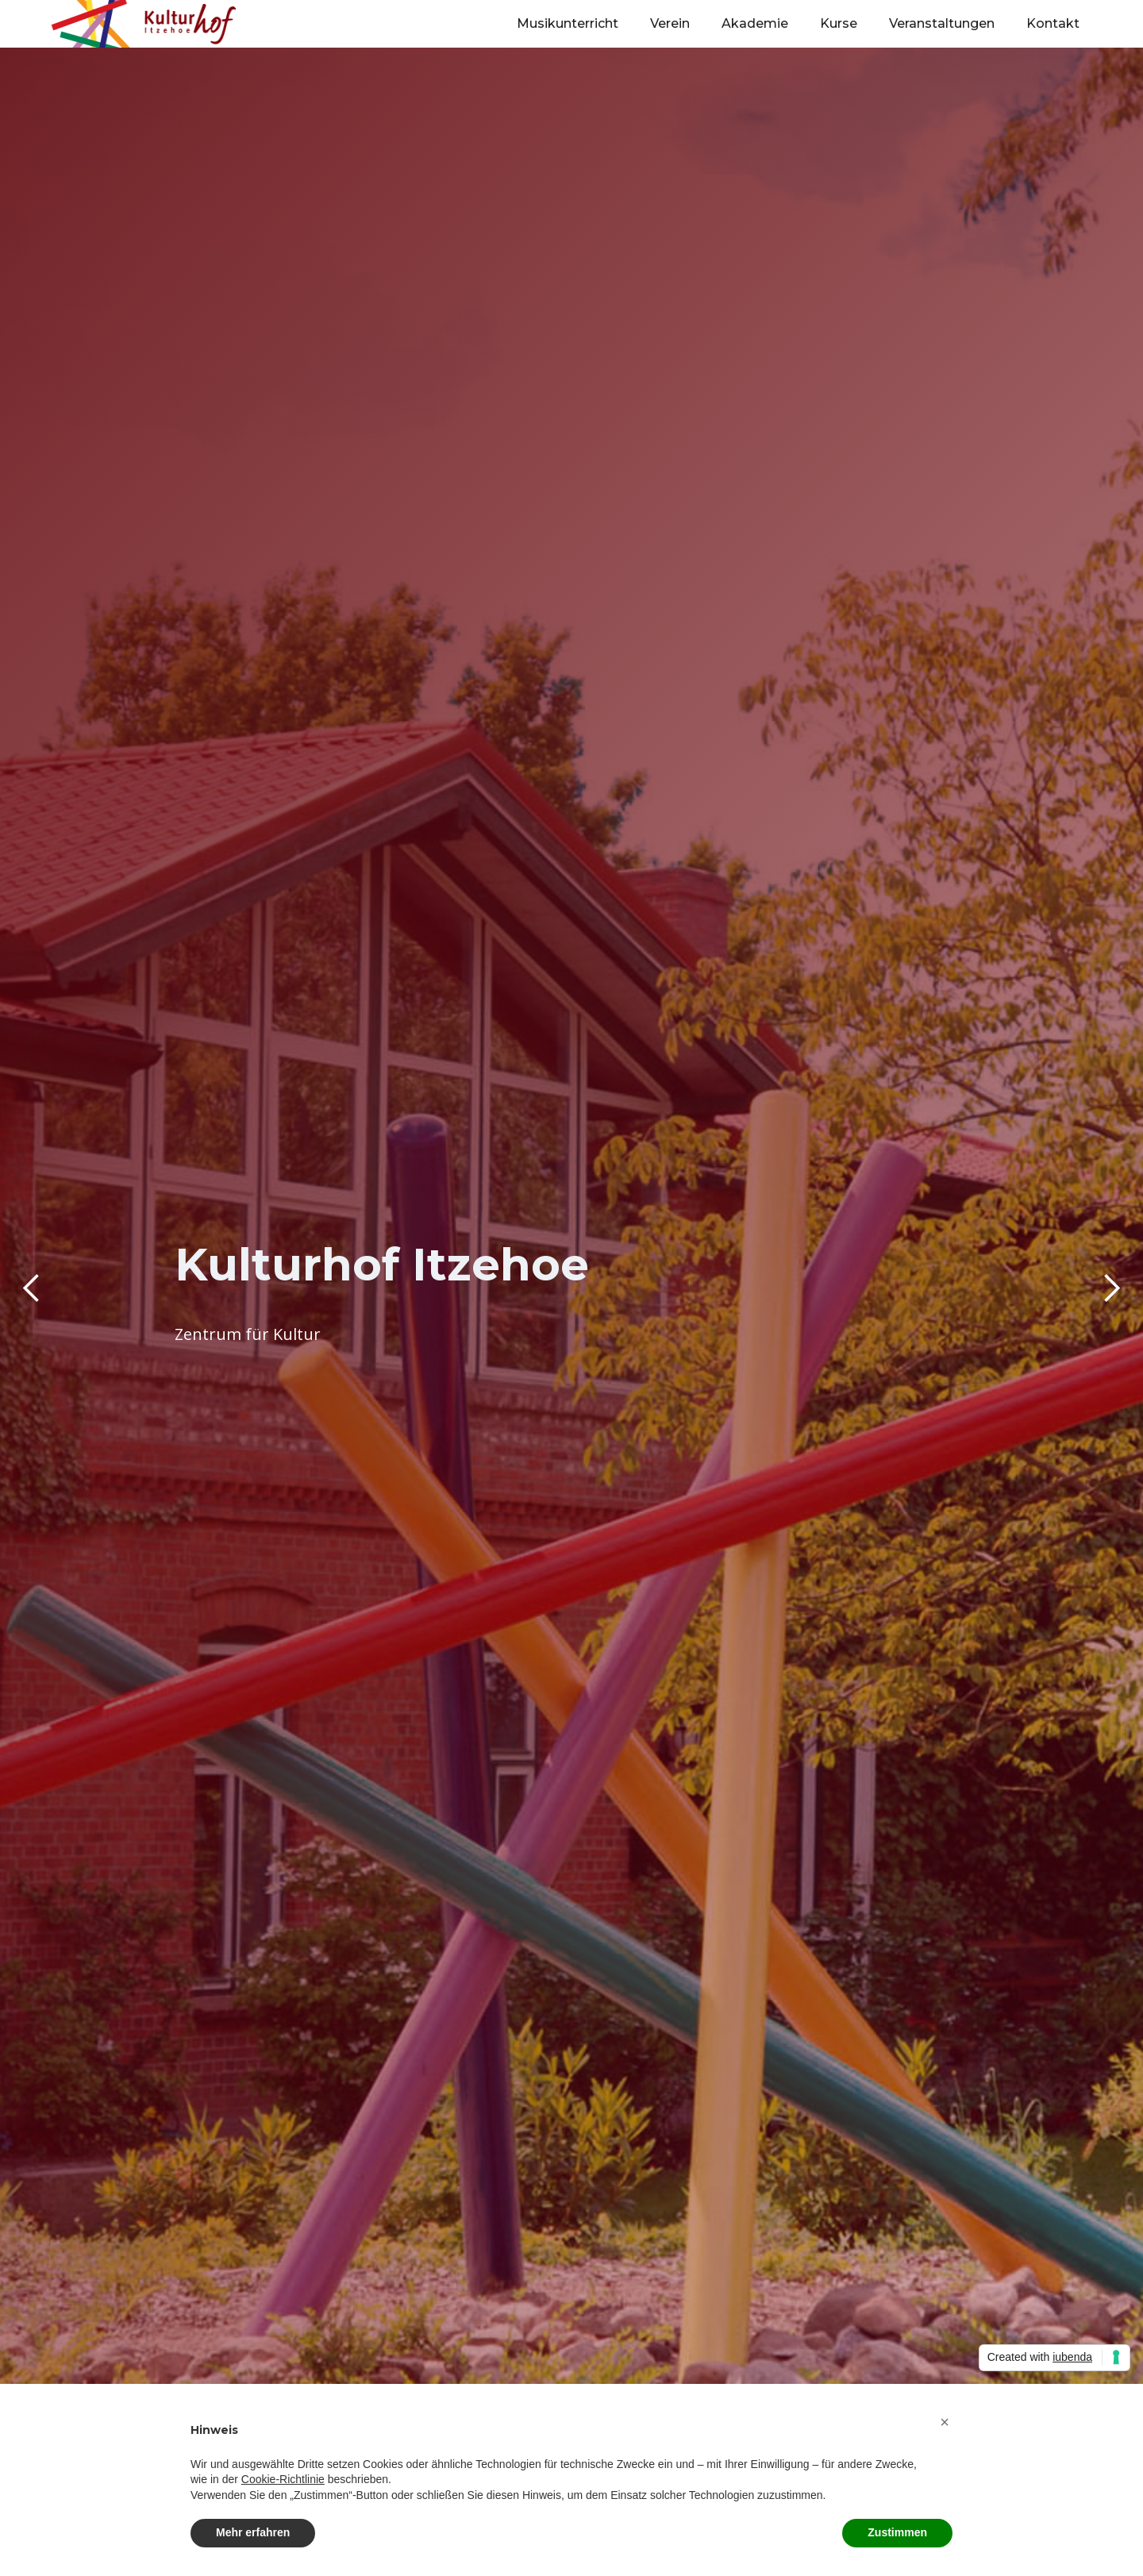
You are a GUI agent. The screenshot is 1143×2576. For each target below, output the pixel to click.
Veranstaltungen (942, 23)
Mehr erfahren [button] (253, 2532)
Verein (670, 23)
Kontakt (1053, 23)
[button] (32, 1288)
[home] (147, 24)
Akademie (755, 23)
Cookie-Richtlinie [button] (283, 2479)
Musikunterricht (567, 23)
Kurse (838, 23)
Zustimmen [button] (897, 2532)
